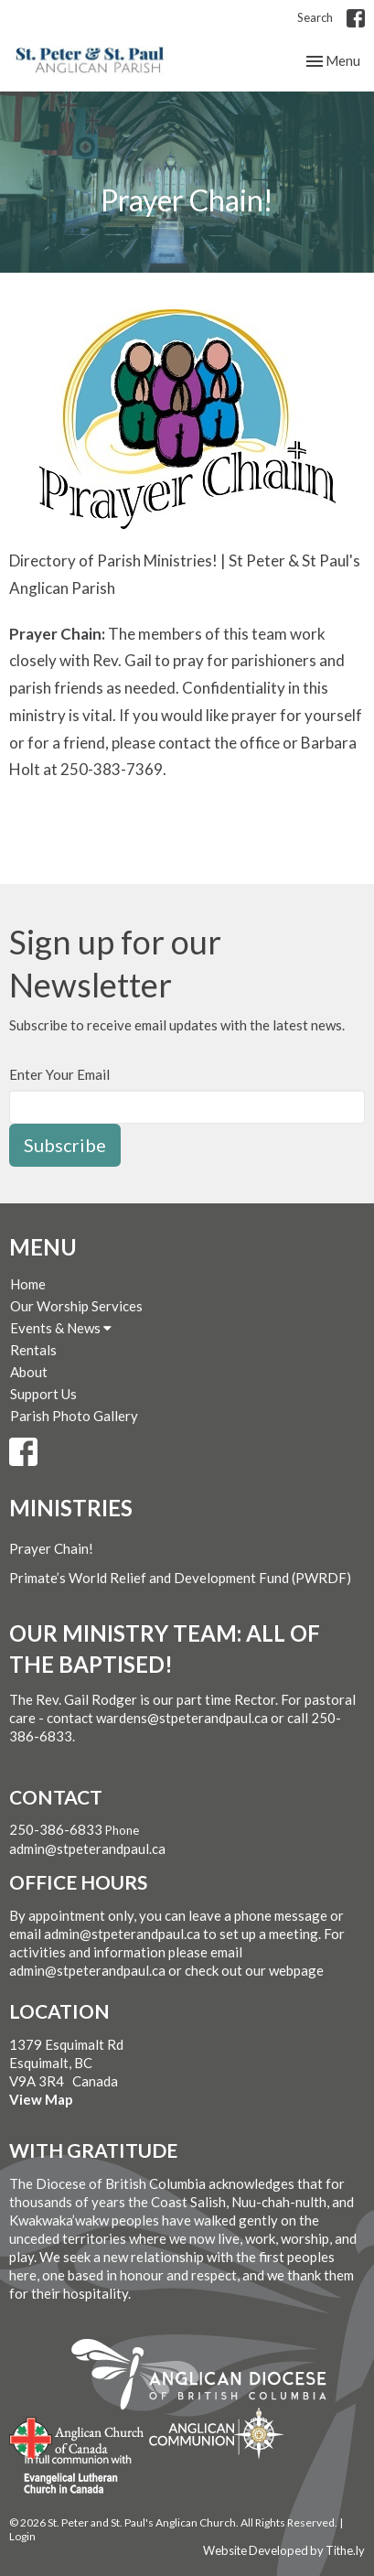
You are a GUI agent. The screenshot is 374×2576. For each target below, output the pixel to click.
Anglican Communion (216, 2433)
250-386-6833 (55, 1829)
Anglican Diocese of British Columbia (208, 2377)
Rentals (33, 1350)
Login (22, 2536)
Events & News (61, 1328)
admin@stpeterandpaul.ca (87, 1848)
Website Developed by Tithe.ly (284, 2550)
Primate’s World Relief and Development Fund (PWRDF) (180, 1577)
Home (28, 1284)
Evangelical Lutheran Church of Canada (71, 2475)
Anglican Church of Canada (77, 2436)
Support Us (43, 1393)
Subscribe (65, 1145)
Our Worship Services (76, 1306)
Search (315, 17)
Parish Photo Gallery (74, 1415)
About (29, 1371)
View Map (41, 2099)
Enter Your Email (59, 1074)
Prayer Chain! (51, 1548)
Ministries (71, 1507)
